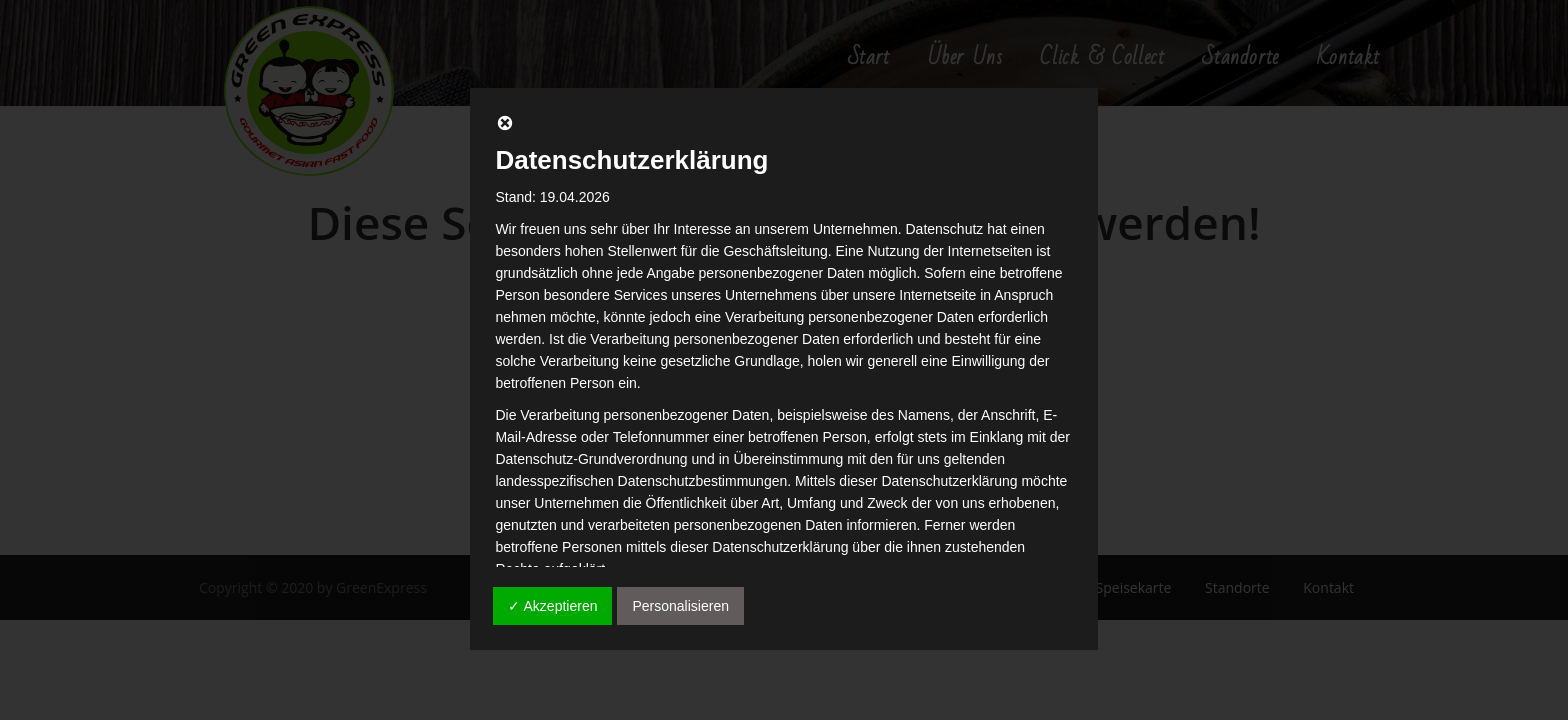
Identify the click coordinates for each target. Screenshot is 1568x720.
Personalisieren (680, 606)
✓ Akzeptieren (552, 606)
